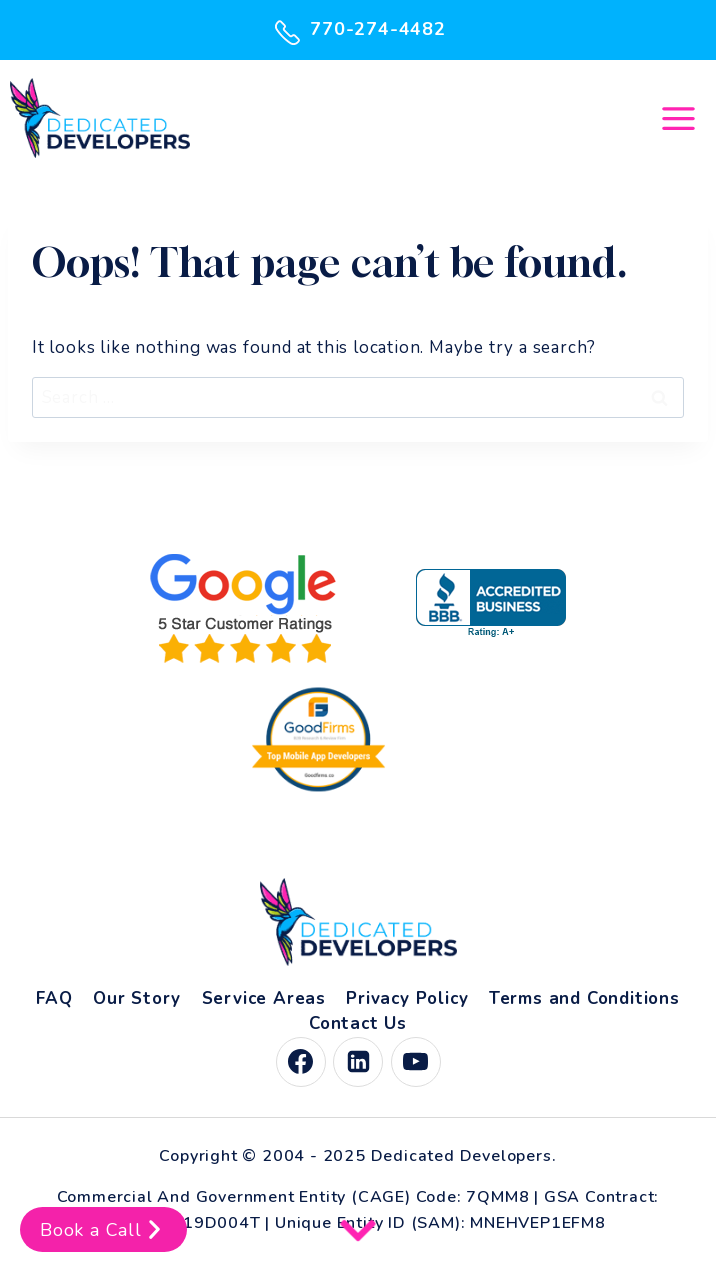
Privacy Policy (407, 998)
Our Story (137, 998)
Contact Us (358, 1023)
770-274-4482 (358, 30)
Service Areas (264, 998)
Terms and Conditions (584, 998)
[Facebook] (301, 1062)
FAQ (54, 998)
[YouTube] (416, 1062)
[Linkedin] (358, 1062)
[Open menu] (678, 118)
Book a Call (103, 1229)
